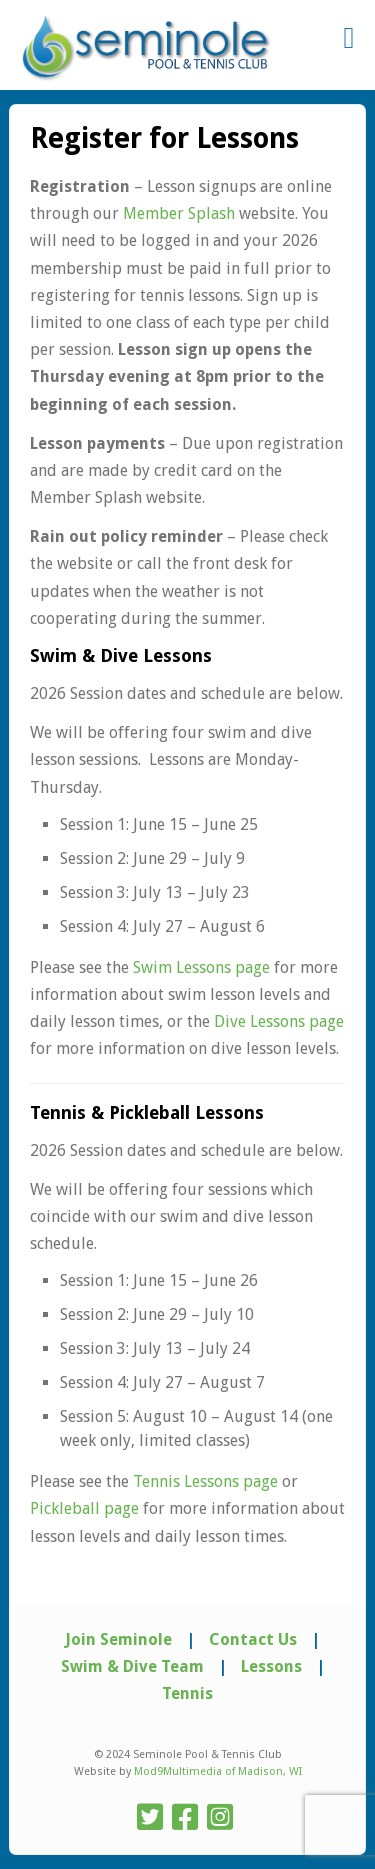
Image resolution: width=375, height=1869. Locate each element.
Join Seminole (118, 1639)
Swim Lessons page (201, 967)
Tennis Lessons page (205, 1481)
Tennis (187, 1693)
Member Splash (179, 213)
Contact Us (253, 1639)
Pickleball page (84, 1508)
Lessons (271, 1666)
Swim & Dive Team (132, 1666)
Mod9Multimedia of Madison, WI (218, 1771)
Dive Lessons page (279, 1021)
